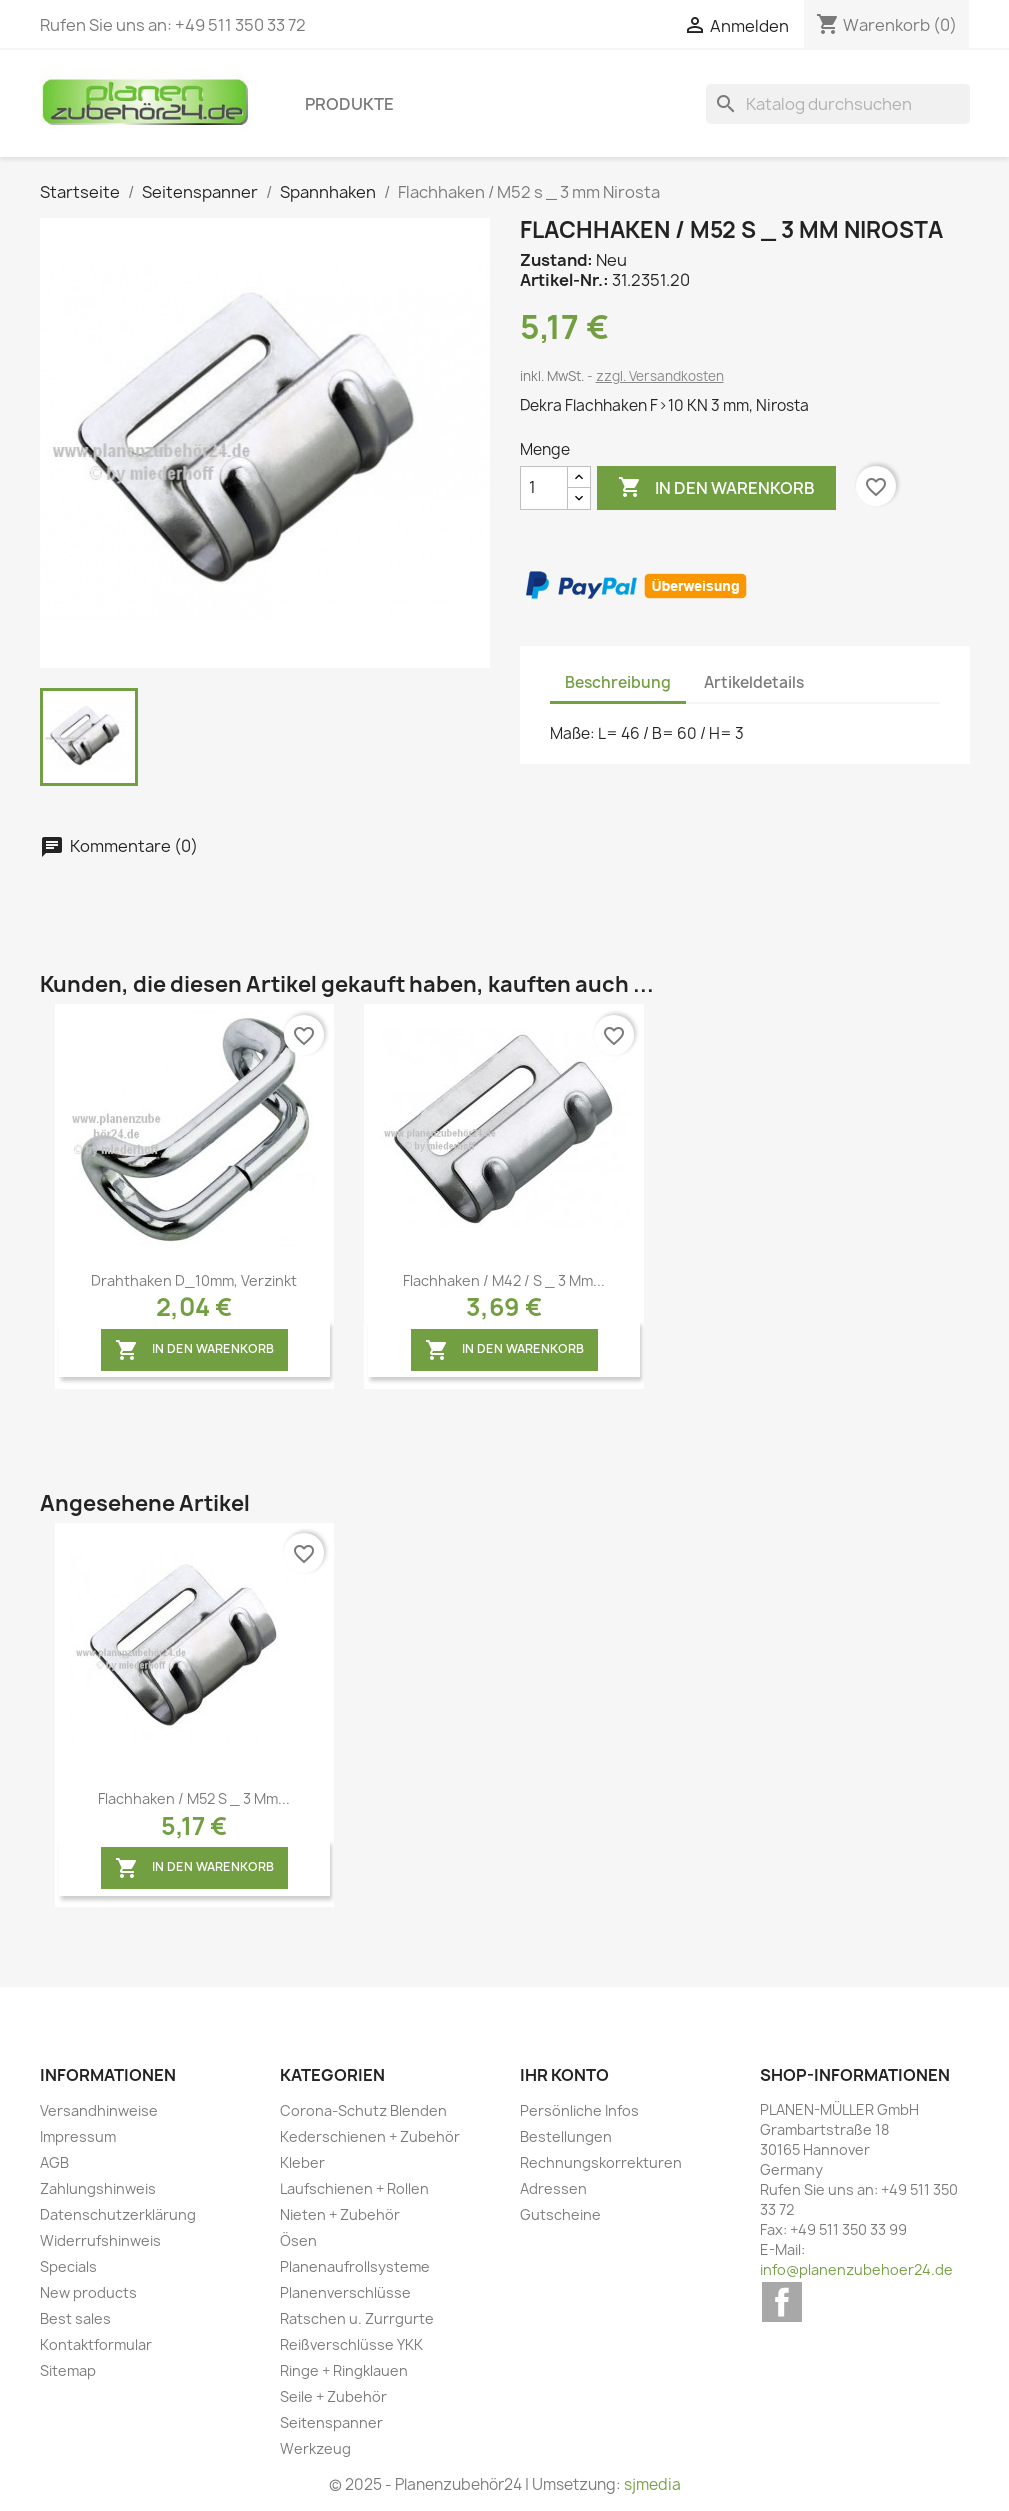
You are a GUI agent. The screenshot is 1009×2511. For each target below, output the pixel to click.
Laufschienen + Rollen (354, 2188)
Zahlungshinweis (98, 2188)
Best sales (75, 2318)
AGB (54, 2162)
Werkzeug (315, 2448)
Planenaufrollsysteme (355, 2266)
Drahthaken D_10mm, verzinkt (194, 1280)
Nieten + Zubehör (340, 2214)
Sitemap (68, 2370)
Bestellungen (566, 2136)
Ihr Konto (564, 2075)
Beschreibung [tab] (618, 682)
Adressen (553, 2188)
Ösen (298, 2240)
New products (88, 2292)
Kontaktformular (96, 2344)
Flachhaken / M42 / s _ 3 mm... (504, 1280)
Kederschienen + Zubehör (370, 2136)
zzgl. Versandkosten (660, 376)
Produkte (349, 104)
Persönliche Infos (579, 2110)
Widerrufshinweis (100, 2240)
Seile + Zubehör (333, 2396)
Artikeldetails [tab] (754, 682)
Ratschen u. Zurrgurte (357, 2318)
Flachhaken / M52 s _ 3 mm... (194, 1798)
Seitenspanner (331, 2422)
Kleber (302, 2162)
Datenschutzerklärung (118, 2214)
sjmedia (652, 2484)
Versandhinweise (99, 2110)
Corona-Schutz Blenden (363, 2110)
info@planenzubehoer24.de (856, 2269)
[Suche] (838, 104)
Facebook (782, 2302)
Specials (68, 2266)
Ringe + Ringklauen (344, 2370)
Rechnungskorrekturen (601, 2162)
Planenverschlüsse (345, 2292)
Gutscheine (560, 2214)
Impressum (78, 2136)
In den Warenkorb (716, 488)
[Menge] (544, 488)
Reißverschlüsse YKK (351, 2344)
